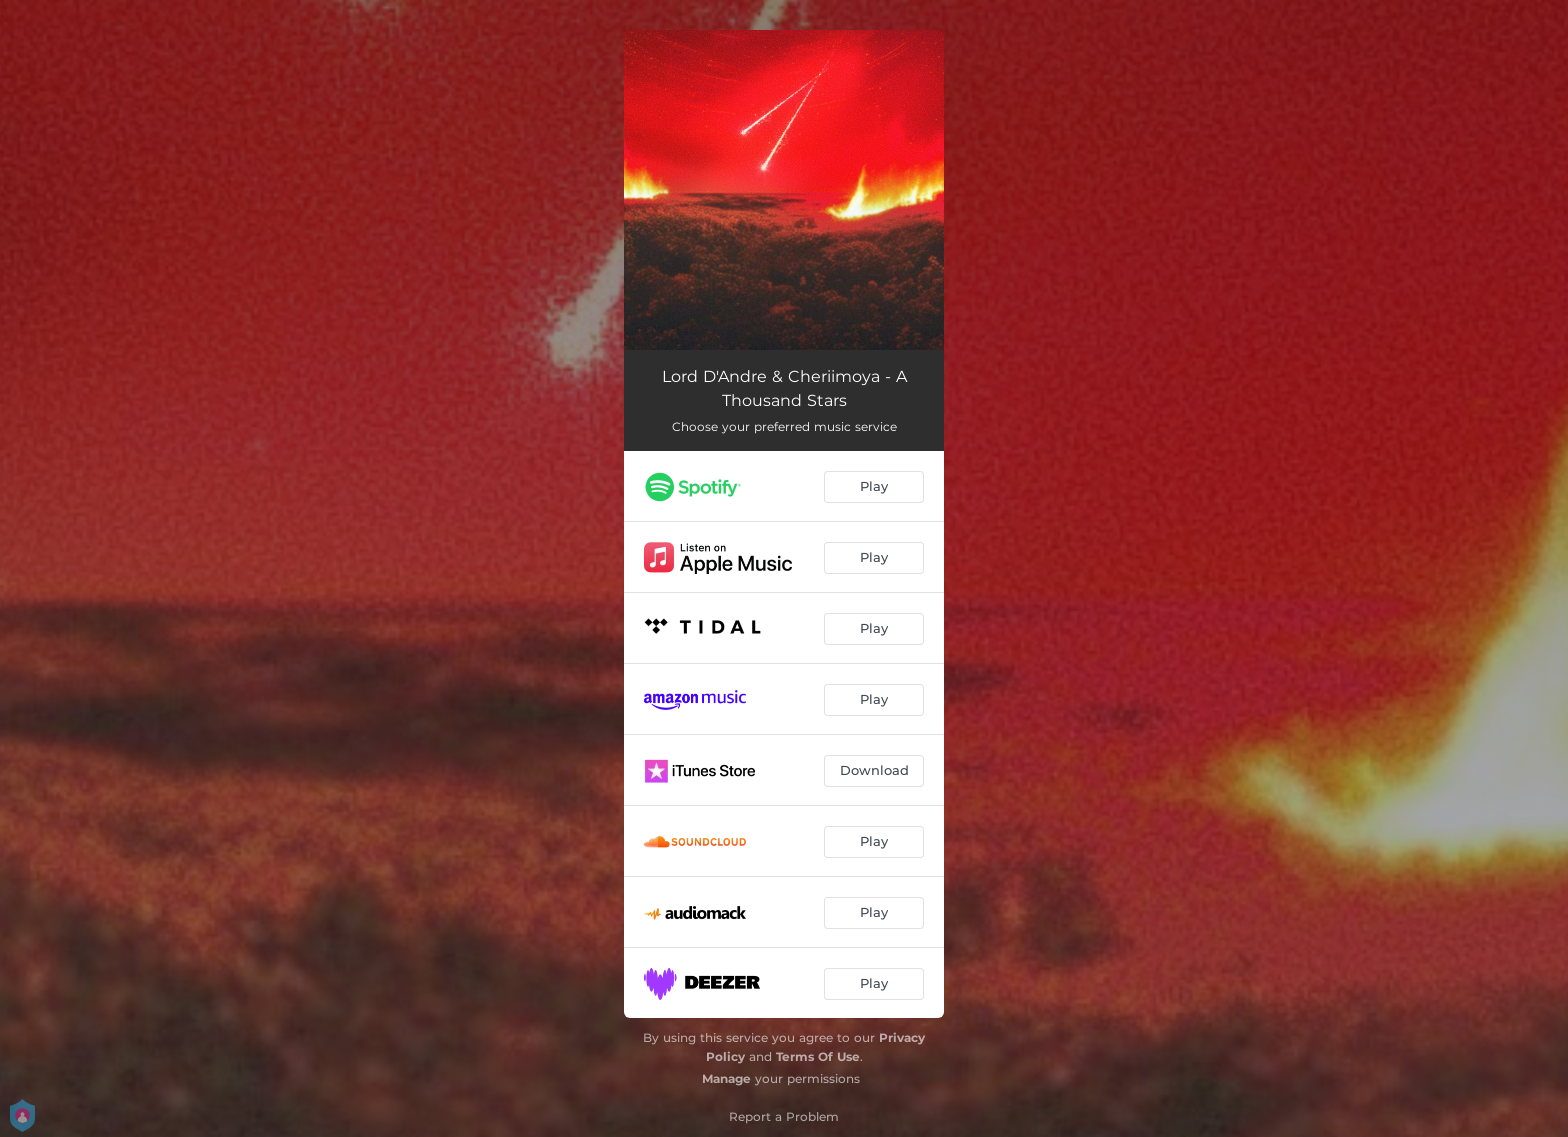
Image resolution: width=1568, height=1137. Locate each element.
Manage (726, 1078)
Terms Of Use (818, 1056)
